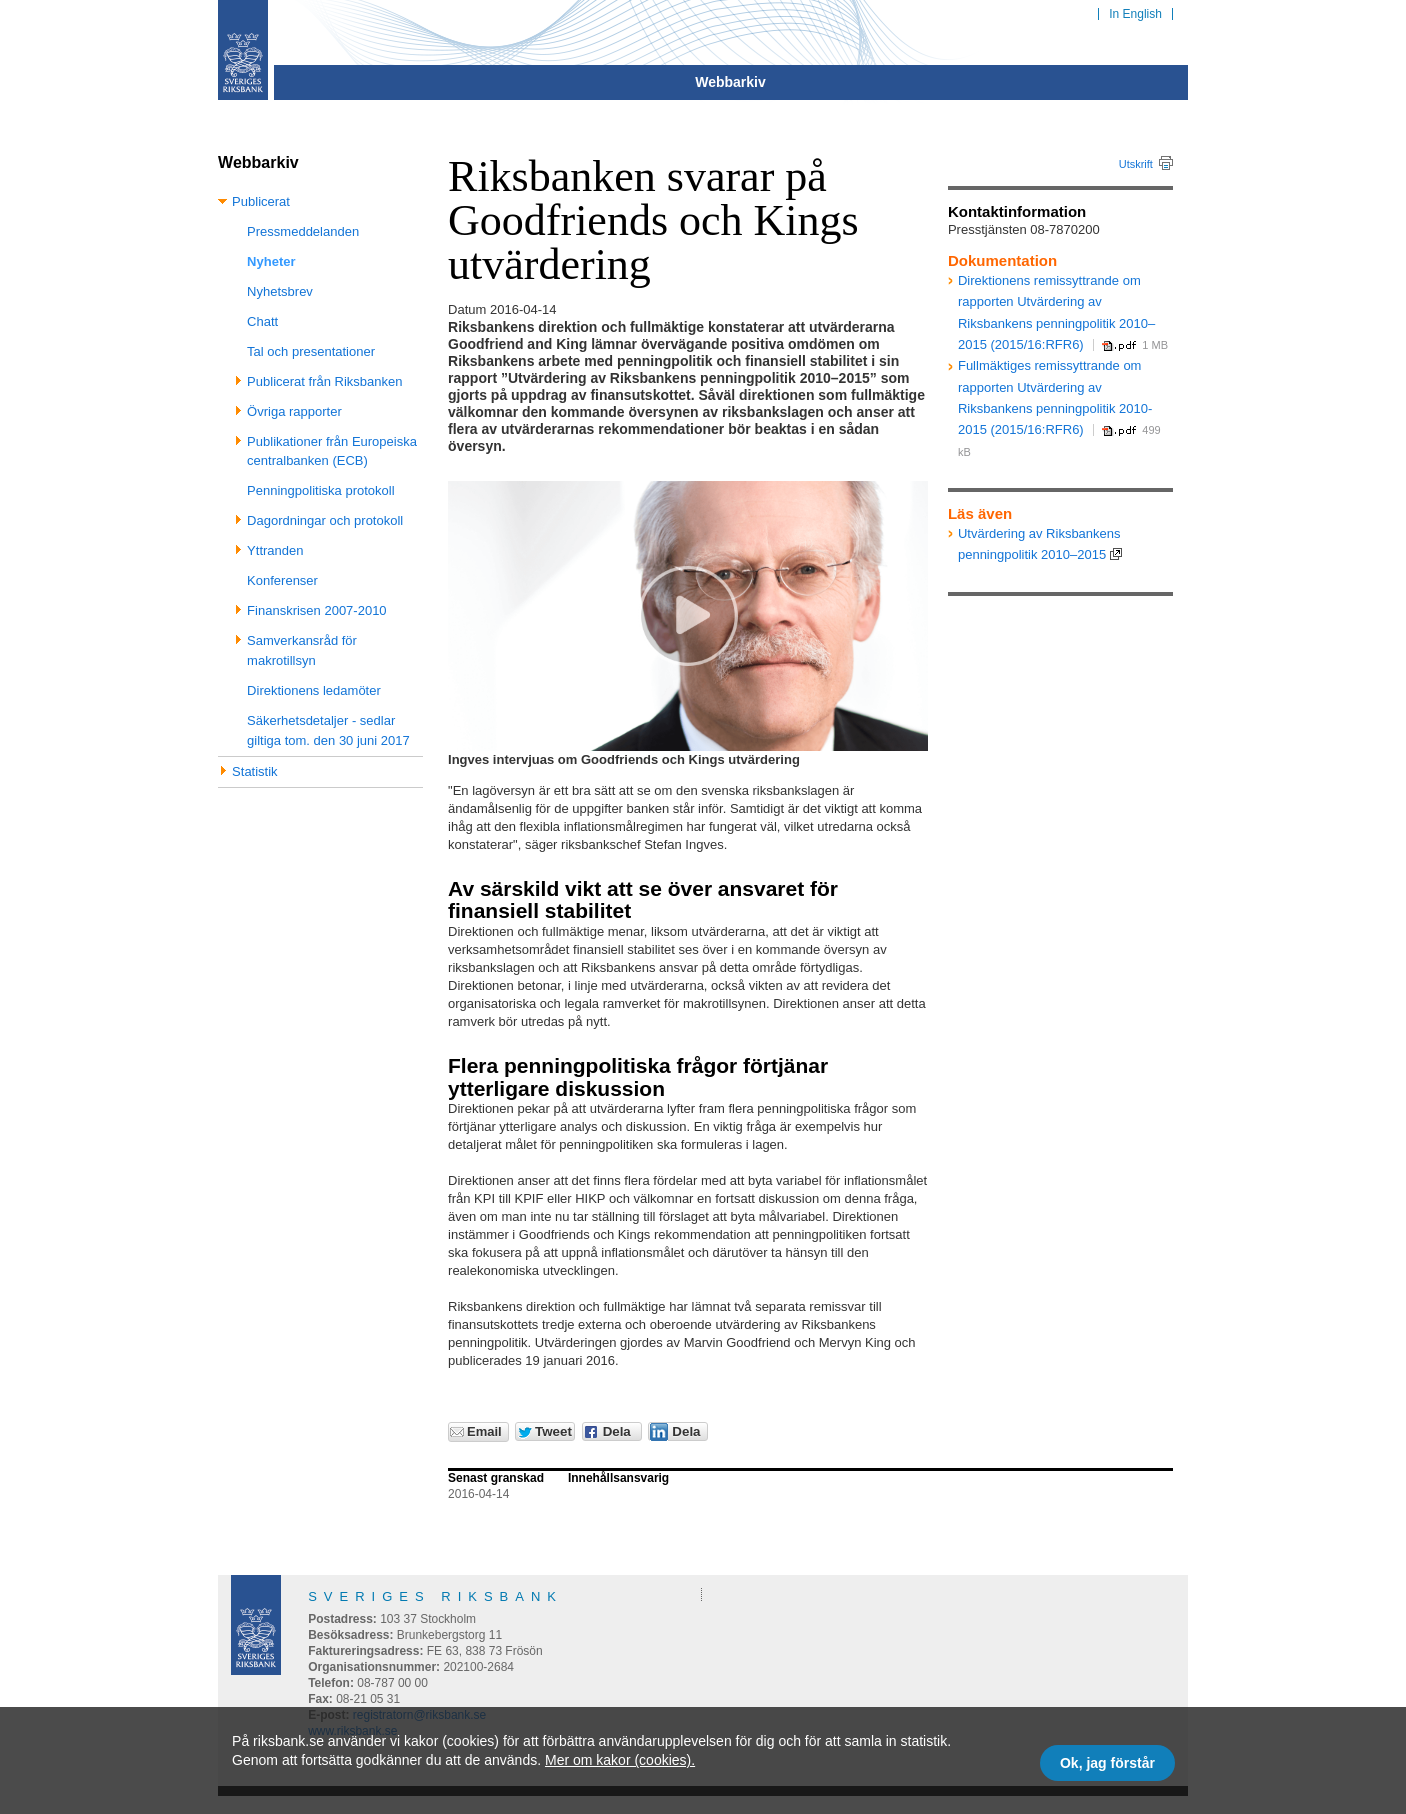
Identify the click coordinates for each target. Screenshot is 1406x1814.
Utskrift (1136, 164)
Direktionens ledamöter (314, 690)
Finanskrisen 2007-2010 (316, 610)
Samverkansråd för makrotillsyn (302, 650)
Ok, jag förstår (1107, 1763)
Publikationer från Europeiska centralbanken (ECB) (332, 451)
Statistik (255, 771)
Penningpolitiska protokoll (320, 490)
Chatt (262, 321)
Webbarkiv (730, 82)
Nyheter (271, 261)
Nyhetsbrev (280, 291)
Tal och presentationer (311, 351)
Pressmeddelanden (303, 231)
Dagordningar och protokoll (325, 520)
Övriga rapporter (294, 411)
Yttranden (275, 550)
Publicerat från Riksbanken (324, 381)
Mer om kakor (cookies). (620, 1760)
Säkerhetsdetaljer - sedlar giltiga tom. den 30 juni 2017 (328, 730)
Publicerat (261, 201)
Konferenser (282, 580)
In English (1135, 14)
